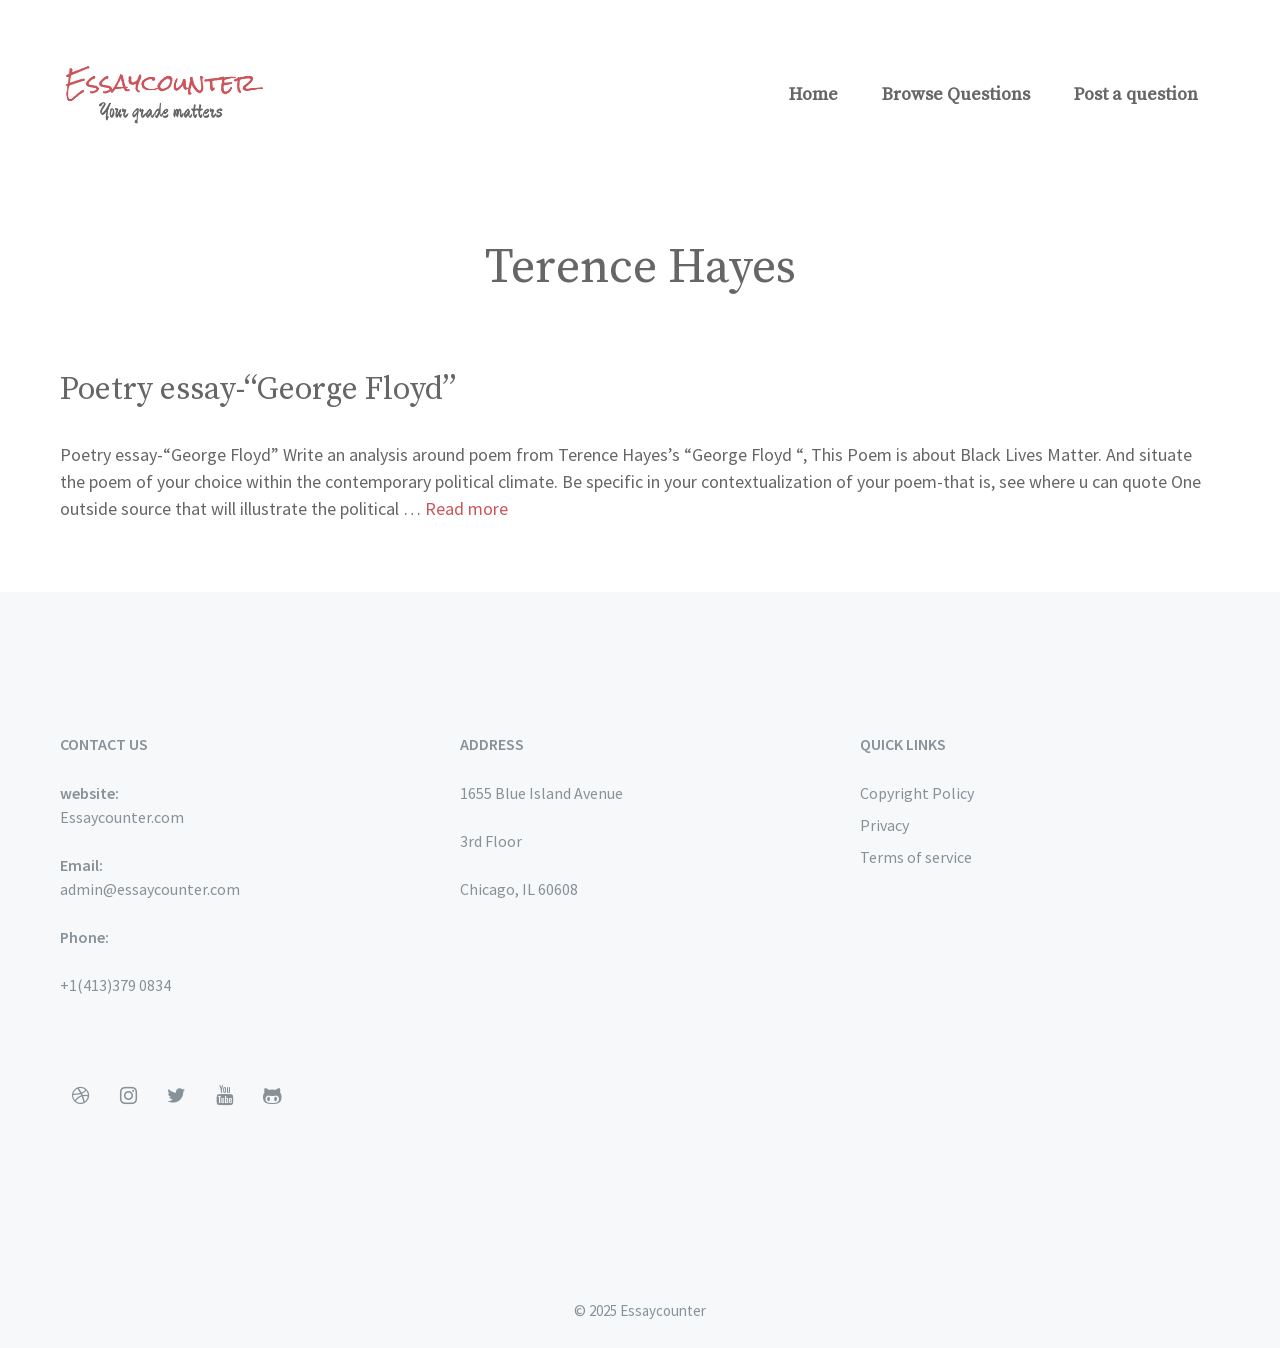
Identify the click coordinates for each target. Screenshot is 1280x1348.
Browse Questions (956, 94)
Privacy (884, 825)
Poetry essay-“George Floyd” (258, 390)
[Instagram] (128, 1096)
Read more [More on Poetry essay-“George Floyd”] (466, 508)
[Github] (272, 1096)
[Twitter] (176, 1096)
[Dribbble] (80, 1096)
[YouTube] (224, 1096)
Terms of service (916, 857)
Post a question (1136, 94)
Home (813, 94)
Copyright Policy (917, 793)
